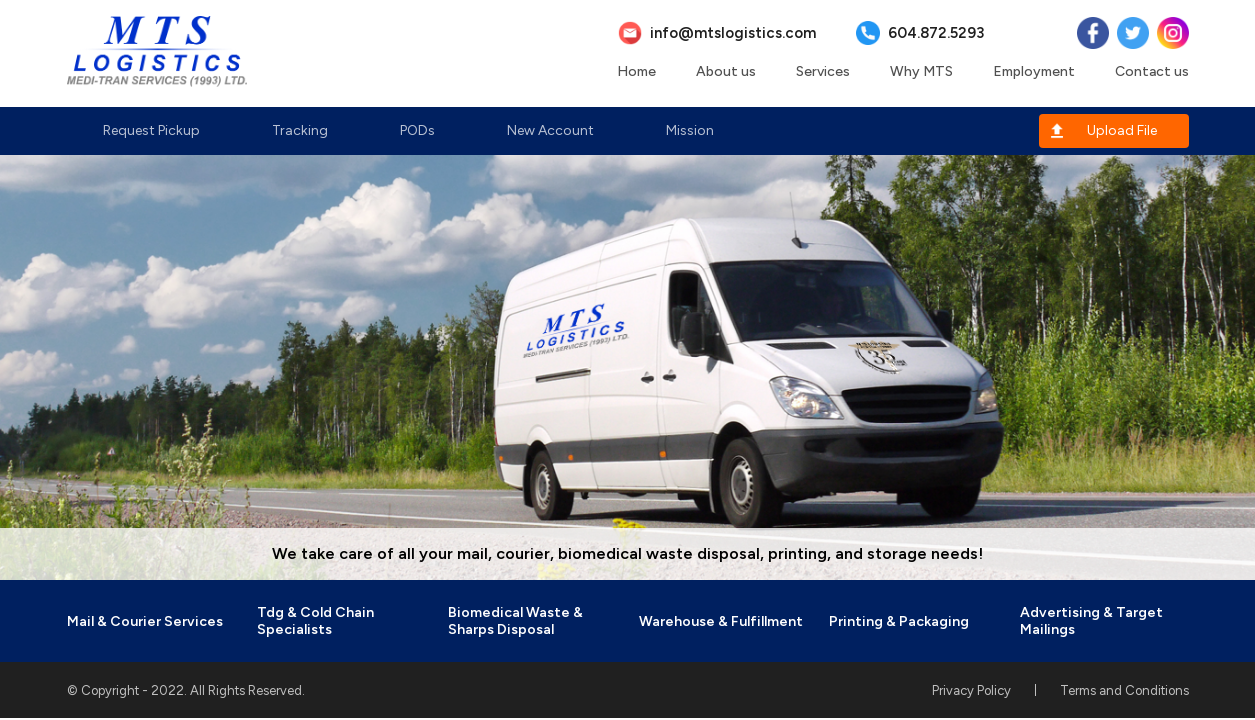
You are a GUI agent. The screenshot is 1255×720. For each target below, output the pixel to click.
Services (823, 71)
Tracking (300, 130)
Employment (1034, 71)
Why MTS (921, 71)
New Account (550, 130)
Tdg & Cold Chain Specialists (315, 621)
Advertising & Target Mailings (1091, 621)
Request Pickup (151, 130)
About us (726, 71)
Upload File (1122, 130)
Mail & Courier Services (145, 621)
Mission (690, 130)
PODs (417, 130)
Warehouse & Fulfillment (721, 621)
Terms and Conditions (1124, 690)
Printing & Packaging (899, 621)
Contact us (1152, 71)
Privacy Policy (971, 690)
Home (636, 71)
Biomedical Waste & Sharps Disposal (515, 621)
